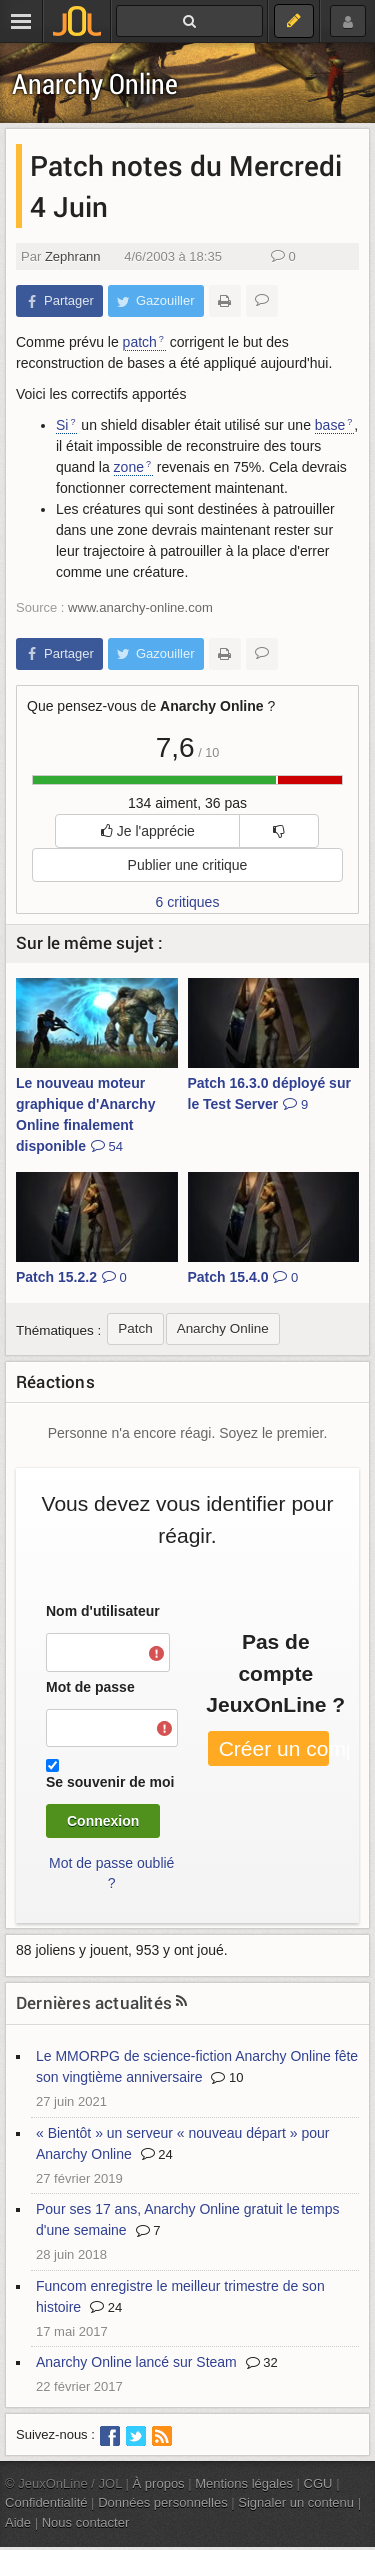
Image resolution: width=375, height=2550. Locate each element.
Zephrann (73, 256)
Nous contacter (86, 2522)
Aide (18, 2522)
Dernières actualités (94, 2002)
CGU (318, 2483)
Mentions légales (244, 2483)
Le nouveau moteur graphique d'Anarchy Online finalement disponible (85, 1114)
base (330, 425)
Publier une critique (188, 865)
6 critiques (188, 902)
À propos (159, 2483)
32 (262, 2362)
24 (157, 2154)
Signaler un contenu (296, 2502)
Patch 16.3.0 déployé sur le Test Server (269, 1093)
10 (227, 2077)
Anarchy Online (95, 83)
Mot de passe (90, 1687)
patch (140, 342)
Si (62, 425)
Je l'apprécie (148, 831)
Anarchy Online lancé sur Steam (136, 2362)
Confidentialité (46, 2502)
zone (129, 467)
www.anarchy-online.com (140, 607)
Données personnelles (163, 2502)
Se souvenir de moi (110, 1782)
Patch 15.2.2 (71, 1277)
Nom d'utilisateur (103, 1611)
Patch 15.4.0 (243, 1277)
